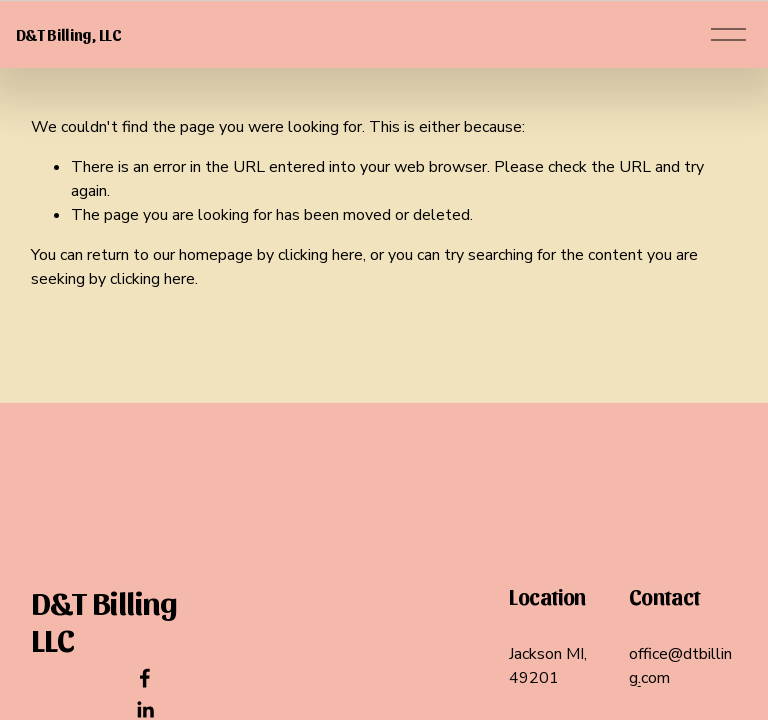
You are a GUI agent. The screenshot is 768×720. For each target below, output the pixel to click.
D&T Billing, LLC (99, 64)
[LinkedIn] (145, 710)
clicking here (320, 316)
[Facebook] (145, 678)
